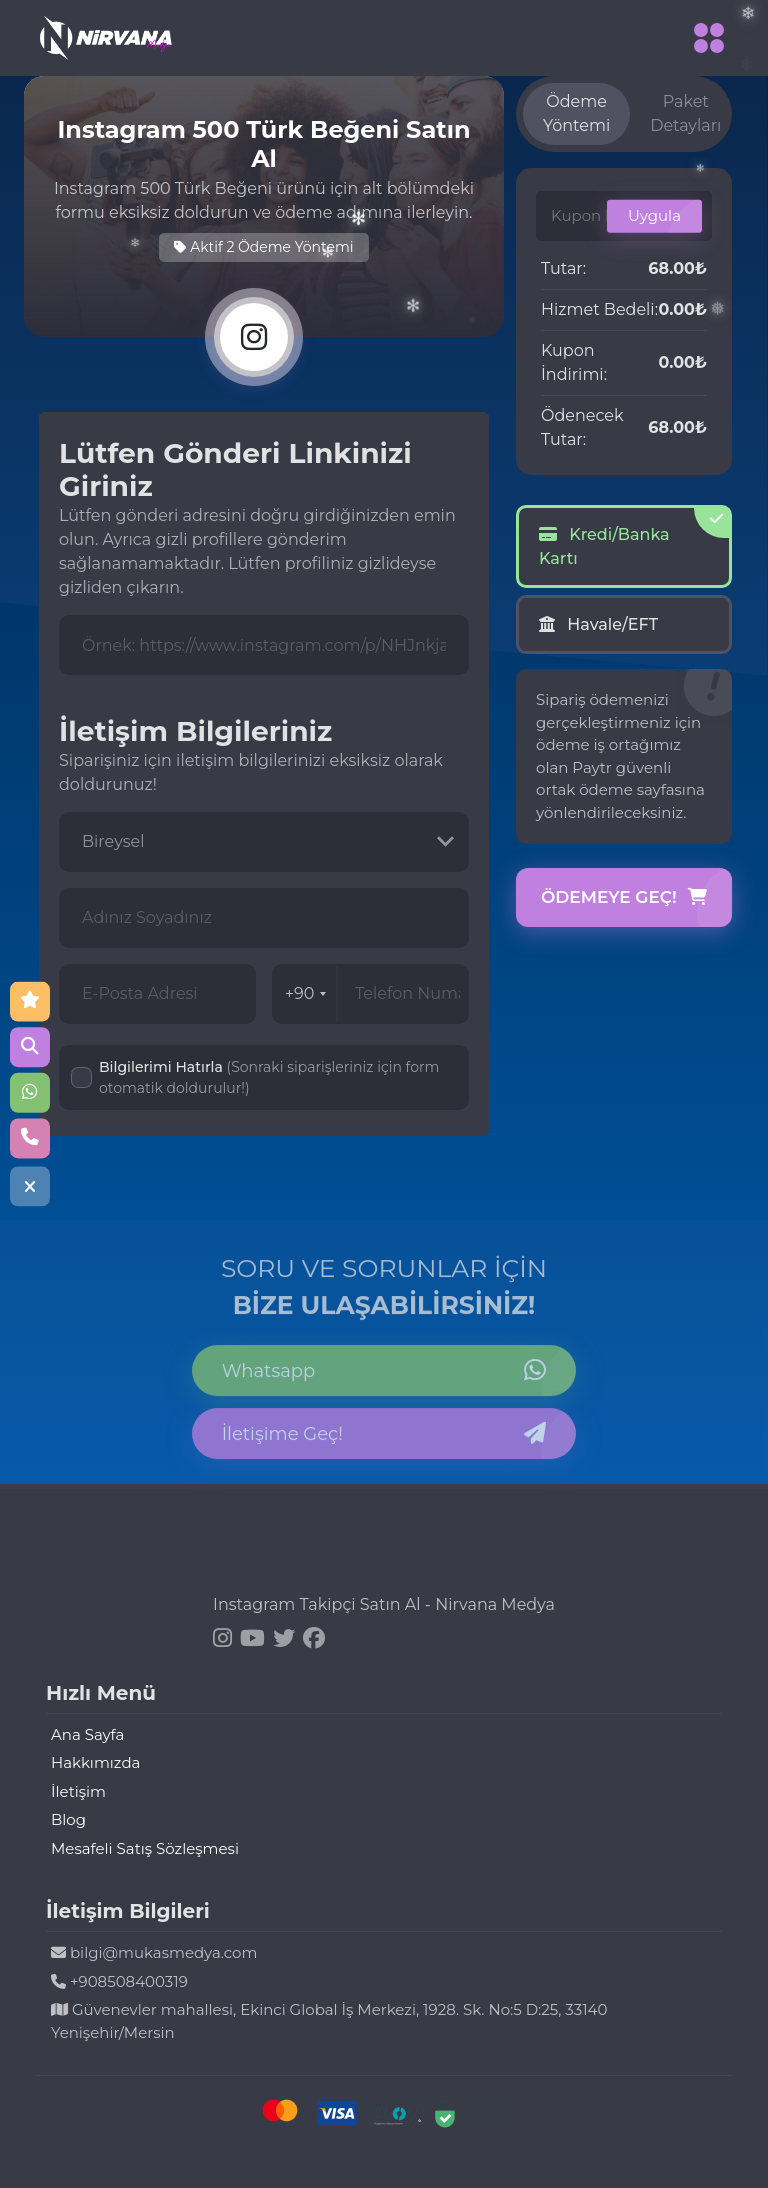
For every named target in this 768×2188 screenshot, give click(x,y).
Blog (68, 1819)
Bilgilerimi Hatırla (269, 1077)
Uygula (654, 215)
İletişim (78, 1791)
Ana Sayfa (87, 1734)
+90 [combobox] (306, 993)
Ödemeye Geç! (624, 898)
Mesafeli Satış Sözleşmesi (145, 1848)
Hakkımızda (95, 1762)
